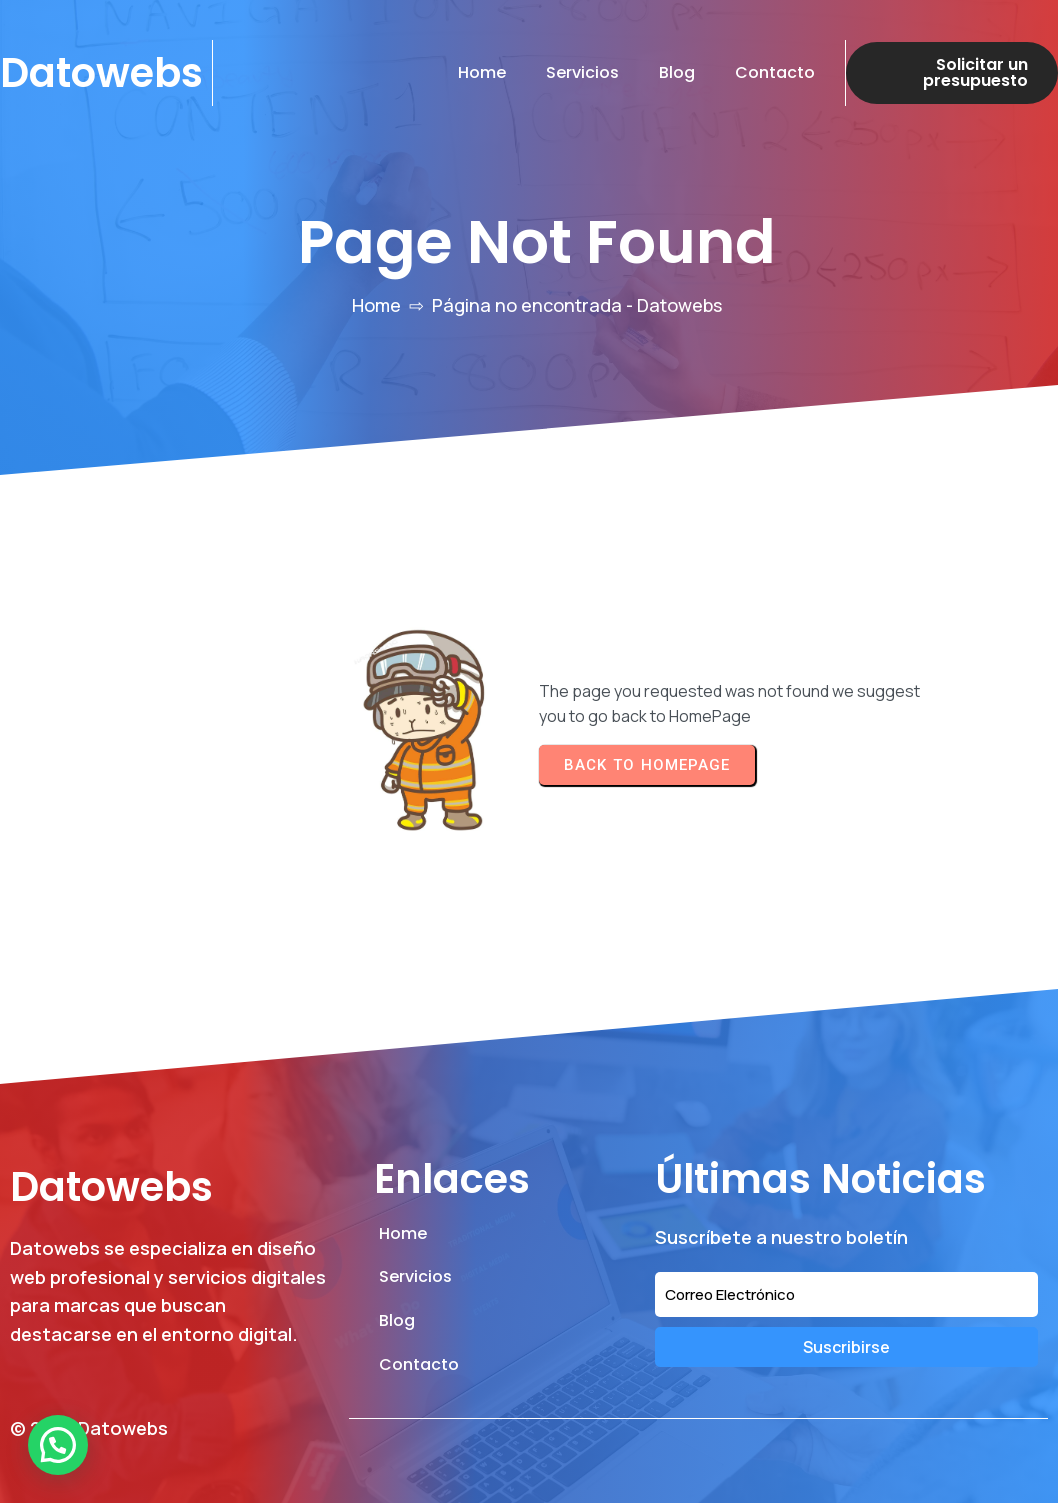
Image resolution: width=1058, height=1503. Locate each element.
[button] (58, 1445)
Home (376, 305)
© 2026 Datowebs (89, 1428)
